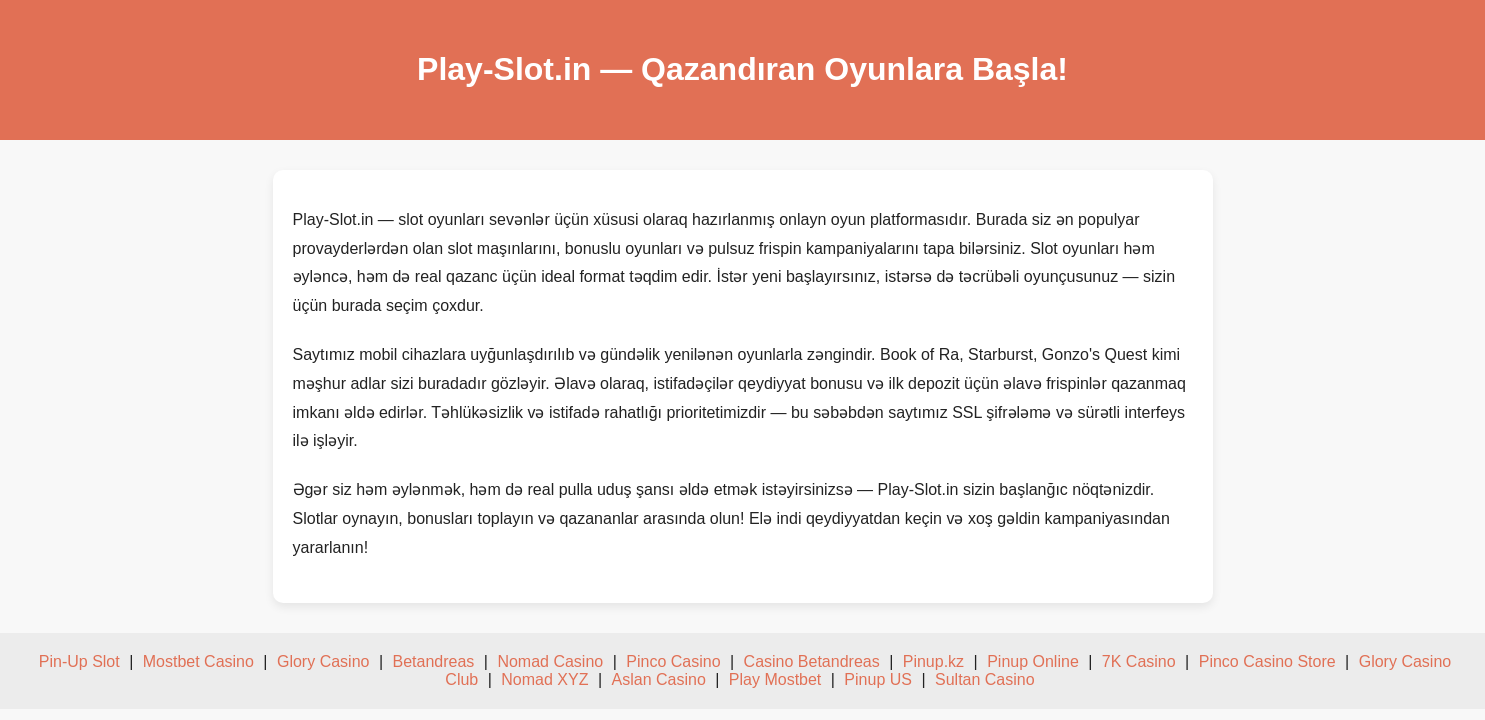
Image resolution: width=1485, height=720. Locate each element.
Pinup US (878, 679)
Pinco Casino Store (1267, 661)
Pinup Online (1033, 661)
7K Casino (1139, 661)
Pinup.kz (933, 661)
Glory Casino (323, 661)
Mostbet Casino (198, 661)
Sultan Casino (985, 679)
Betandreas (434, 661)
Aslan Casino (659, 679)
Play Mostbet (775, 679)
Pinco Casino (673, 661)
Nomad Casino (550, 661)
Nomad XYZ (544, 679)
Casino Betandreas (812, 661)
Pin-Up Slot (79, 661)
